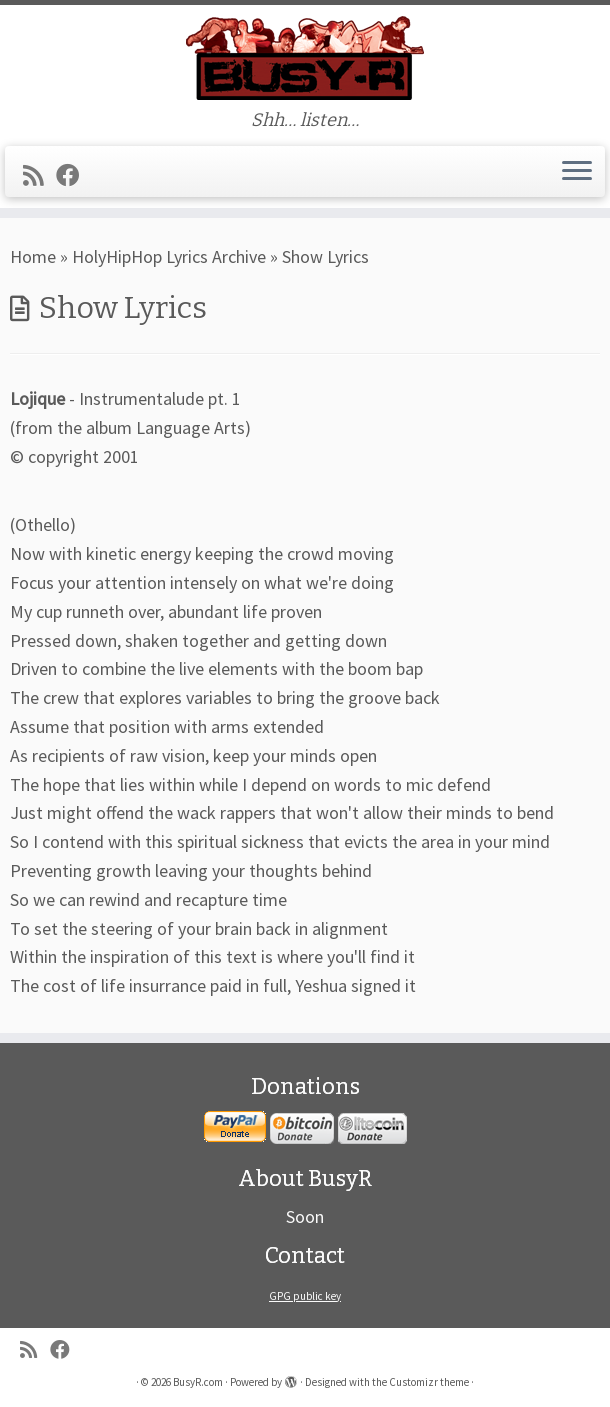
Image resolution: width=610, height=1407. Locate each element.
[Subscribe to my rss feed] (39, 175)
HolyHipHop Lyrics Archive (169, 256)
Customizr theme (429, 1382)
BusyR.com (198, 1382)
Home (33, 256)
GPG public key (305, 1296)
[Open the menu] (577, 172)
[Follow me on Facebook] (74, 175)
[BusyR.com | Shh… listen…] (305, 57)
